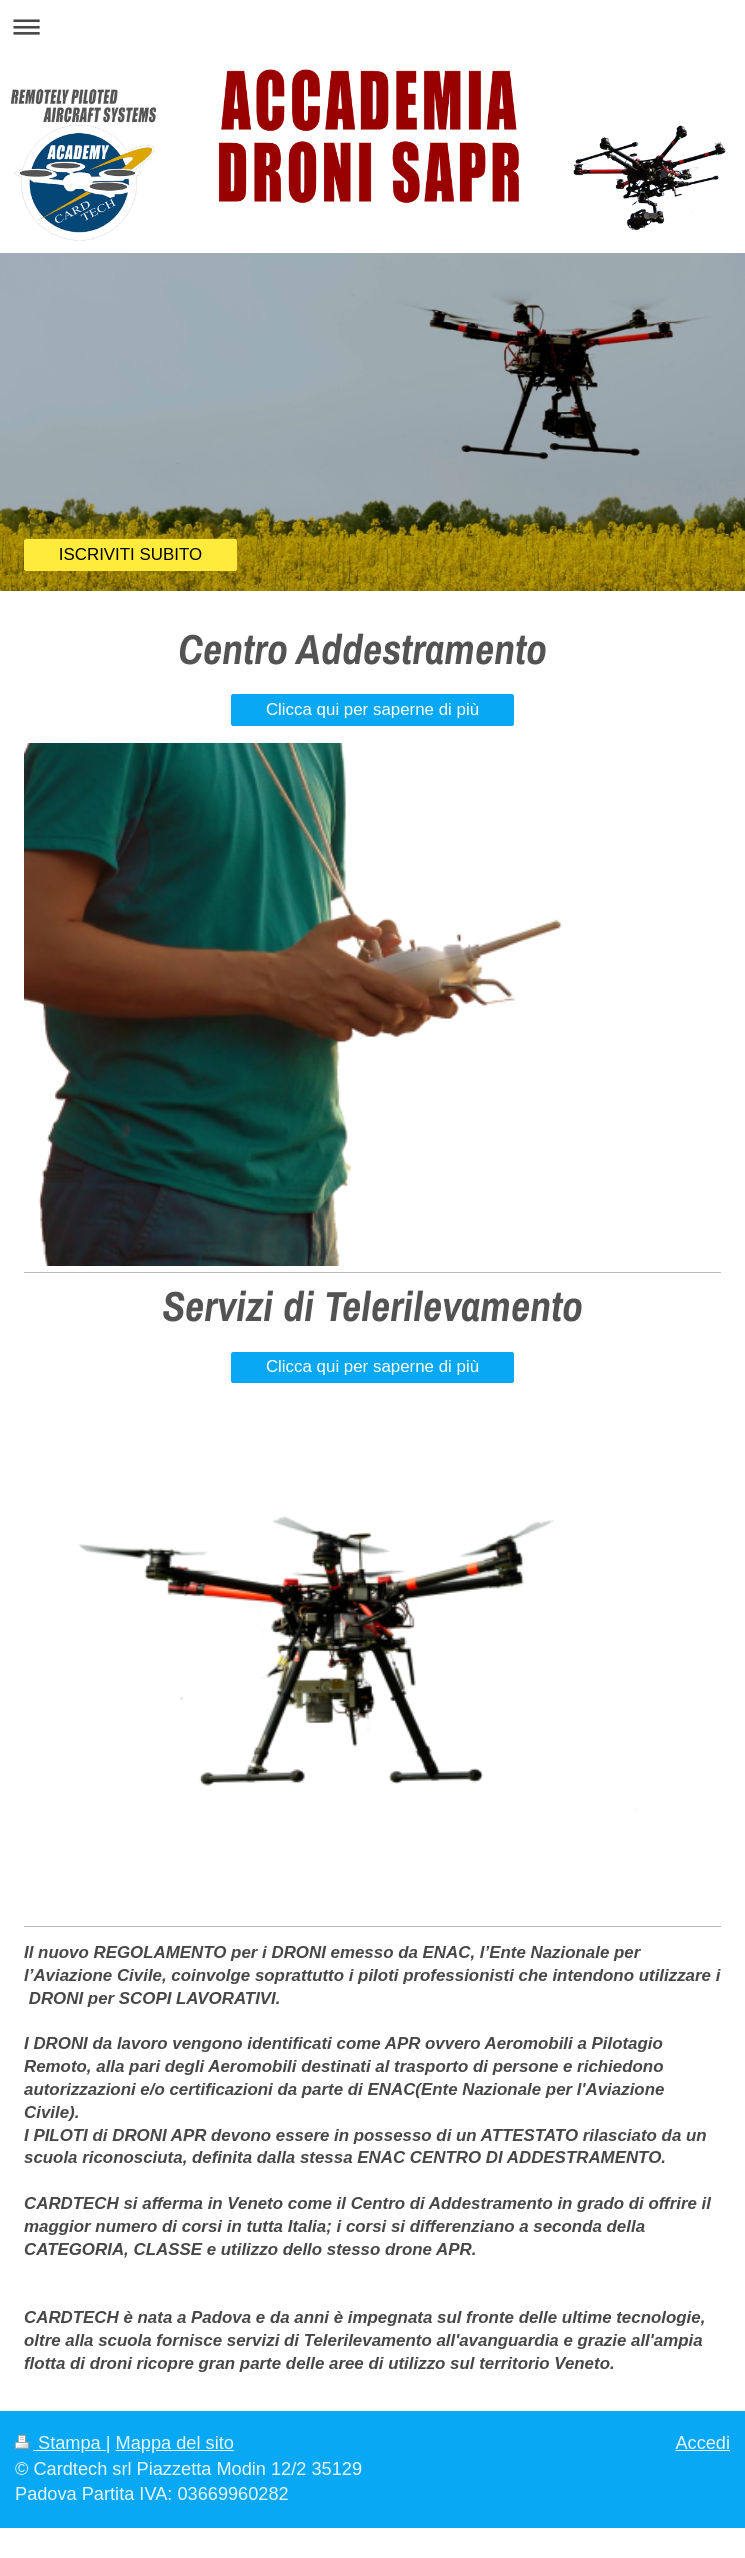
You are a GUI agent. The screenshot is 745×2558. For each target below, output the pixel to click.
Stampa (60, 2443)
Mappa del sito (175, 2443)
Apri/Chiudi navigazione (372, 26)
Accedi (702, 2443)
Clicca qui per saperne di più (372, 709)
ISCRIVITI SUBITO (130, 554)
